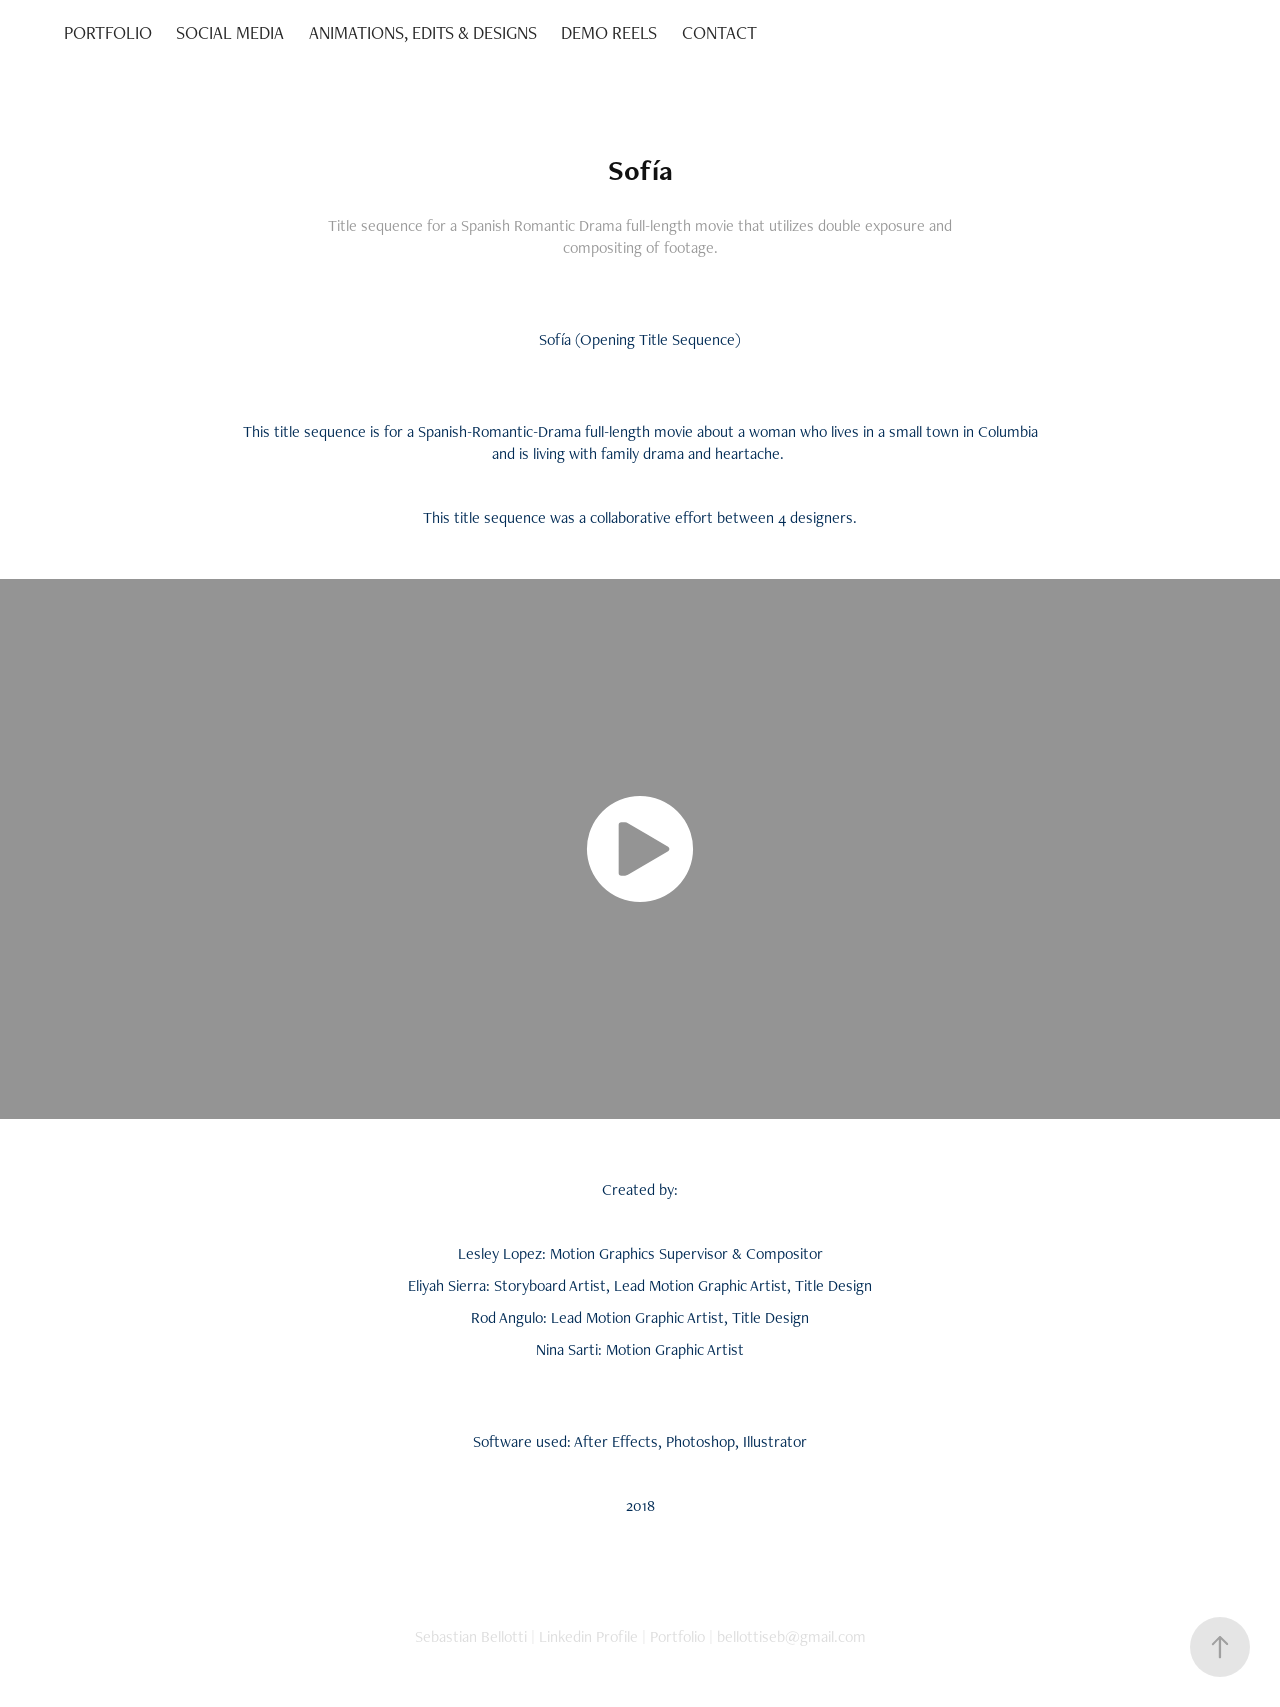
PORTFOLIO (108, 32)
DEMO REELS (609, 32)
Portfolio (677, 1636)
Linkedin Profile (588, 1636)
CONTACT (719, 32)
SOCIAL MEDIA (230, 32)
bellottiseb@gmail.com (791, 1636)
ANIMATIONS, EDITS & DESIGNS (423, 32)
